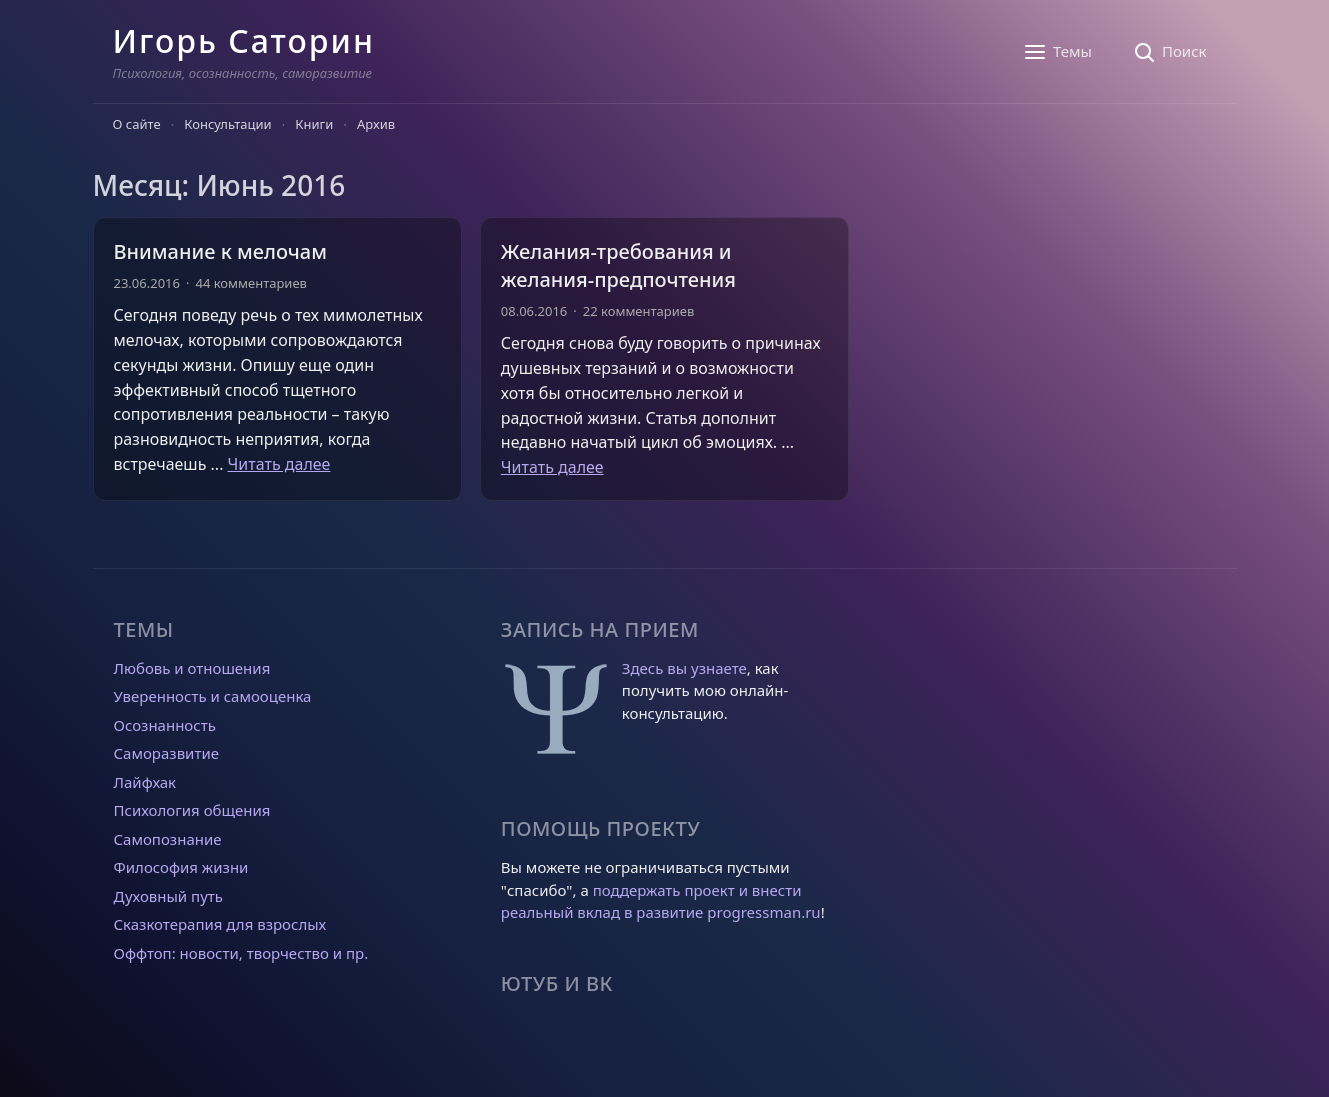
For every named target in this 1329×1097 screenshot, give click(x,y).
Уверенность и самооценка (213, 696)
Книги (314, 124)
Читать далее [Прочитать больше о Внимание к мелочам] (279, 464)
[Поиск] (1169, 52)
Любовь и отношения (192, 668)
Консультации (227, 124)
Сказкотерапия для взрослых (220, 924)
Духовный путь (168, 896)
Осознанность (165, 725)
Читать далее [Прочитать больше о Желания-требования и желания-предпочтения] (552, 467)
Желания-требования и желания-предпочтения (618, 265)
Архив (376, 124)
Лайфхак (145, 782)
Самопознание (168, 839)
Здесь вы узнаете (684, 668)
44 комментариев (250, 283)
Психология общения (192, 810)
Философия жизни (181, 867)
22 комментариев (638, 311)
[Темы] (1057, 52)
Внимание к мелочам (220, 251)
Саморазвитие (166, 753)
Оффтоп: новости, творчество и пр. (241, 953)
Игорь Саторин (244, 40)
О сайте (137, 124)
